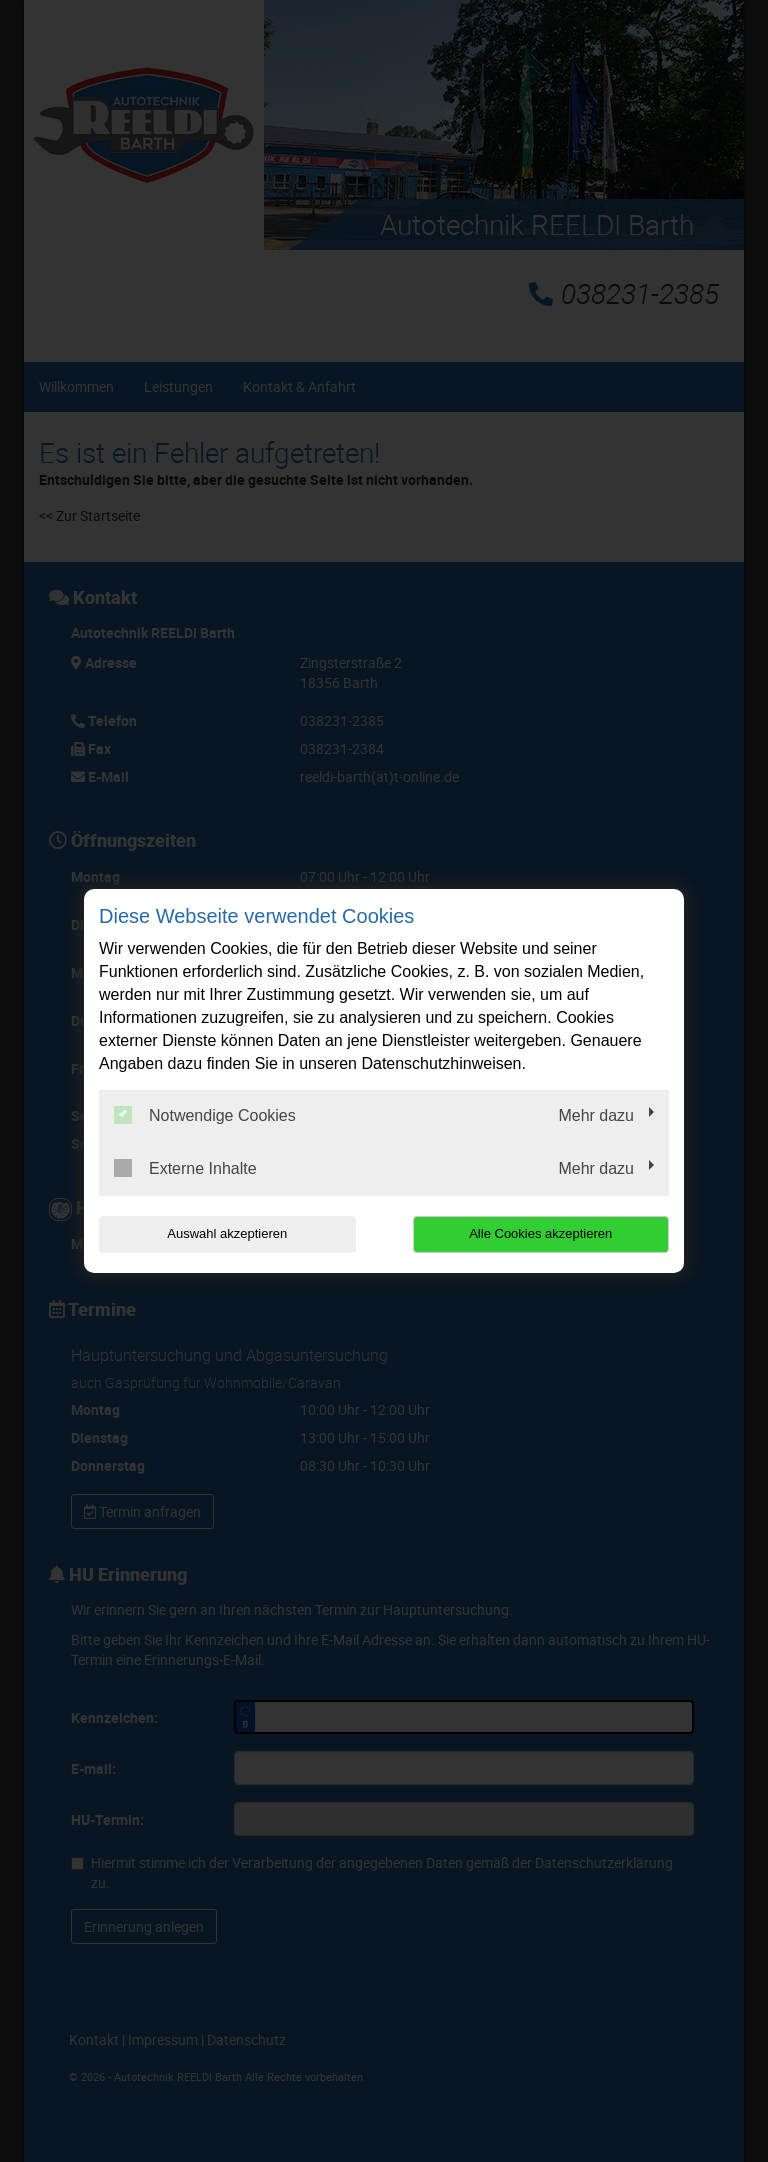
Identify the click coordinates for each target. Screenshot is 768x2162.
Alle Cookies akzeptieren (540, 1233)
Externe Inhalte (185, 1168)
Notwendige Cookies (205, 1115)
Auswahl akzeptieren (227, 1233)
